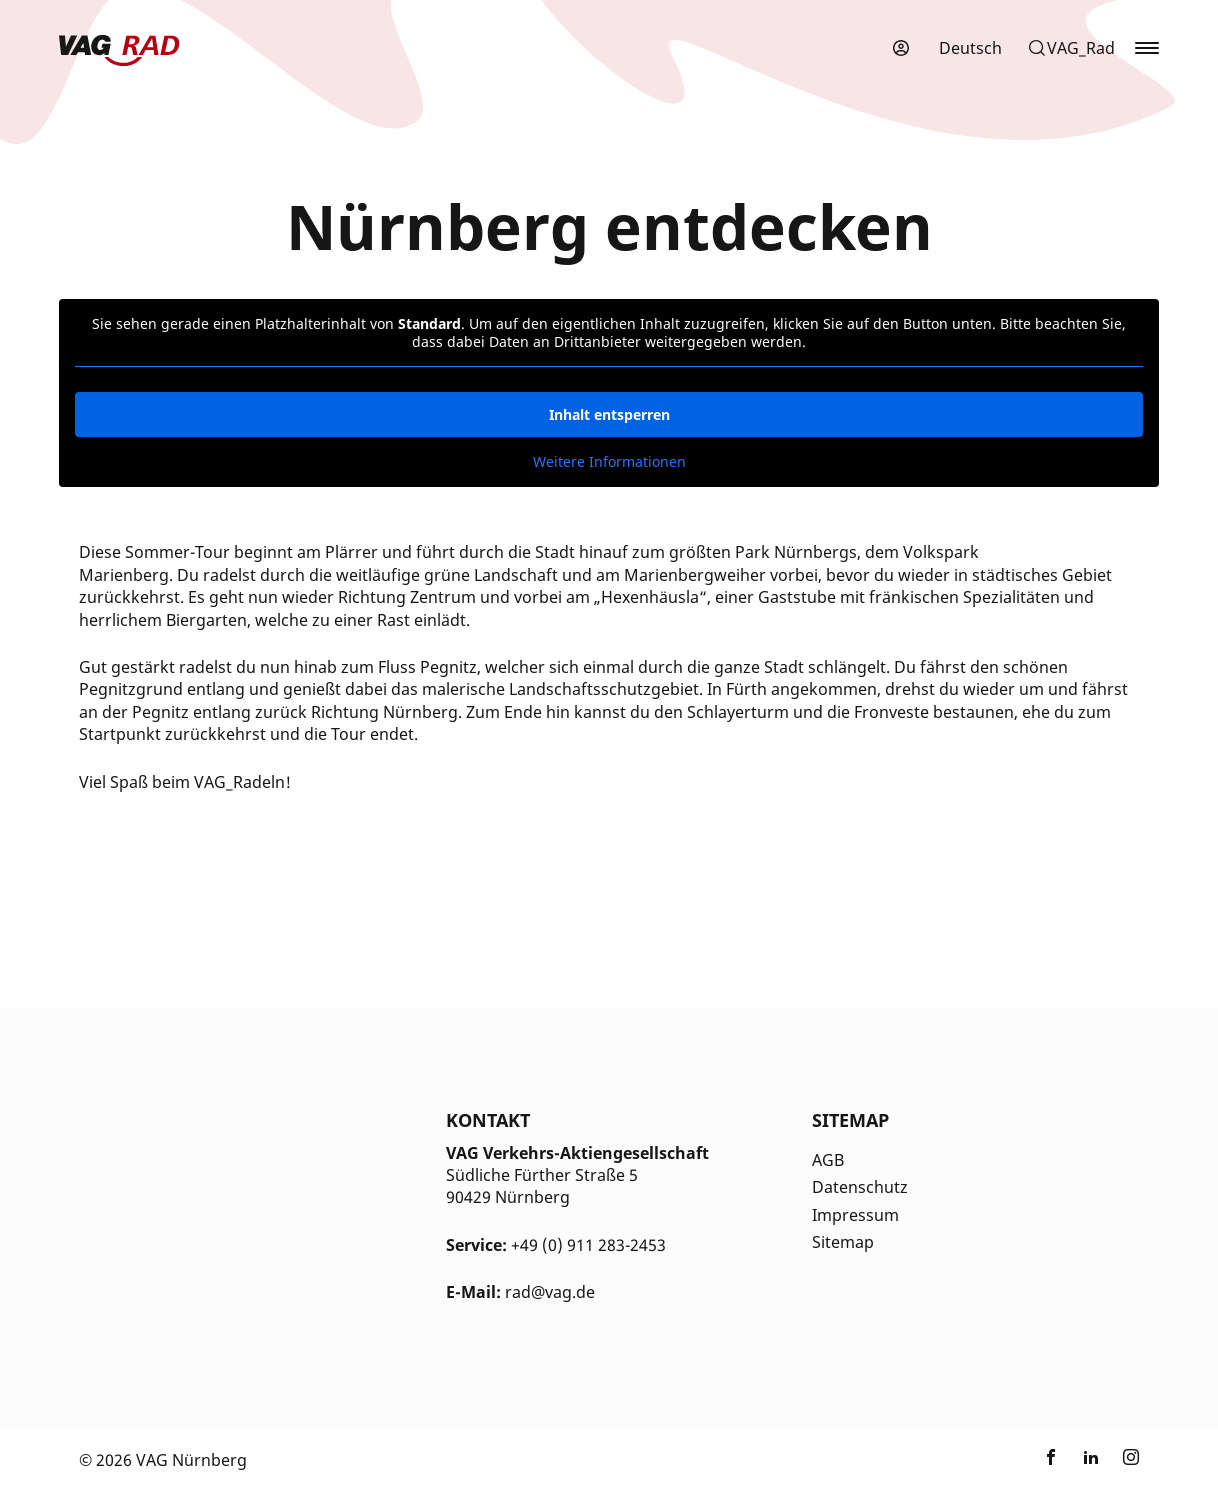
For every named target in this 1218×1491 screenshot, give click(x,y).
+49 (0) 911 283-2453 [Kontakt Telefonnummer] (588, 1245)
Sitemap (843, 1242)
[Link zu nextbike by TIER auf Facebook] (1051, 1460)
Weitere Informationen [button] (609, 462)
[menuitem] (970, 48)
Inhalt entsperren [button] (609, 414)
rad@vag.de (550, 1292)
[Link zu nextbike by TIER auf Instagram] (1131, 1460)
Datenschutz (860, 1187)
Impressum (855, 1215)
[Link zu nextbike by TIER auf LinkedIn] (1091, 1460)
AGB (828, 1160)
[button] (1071, 48)
